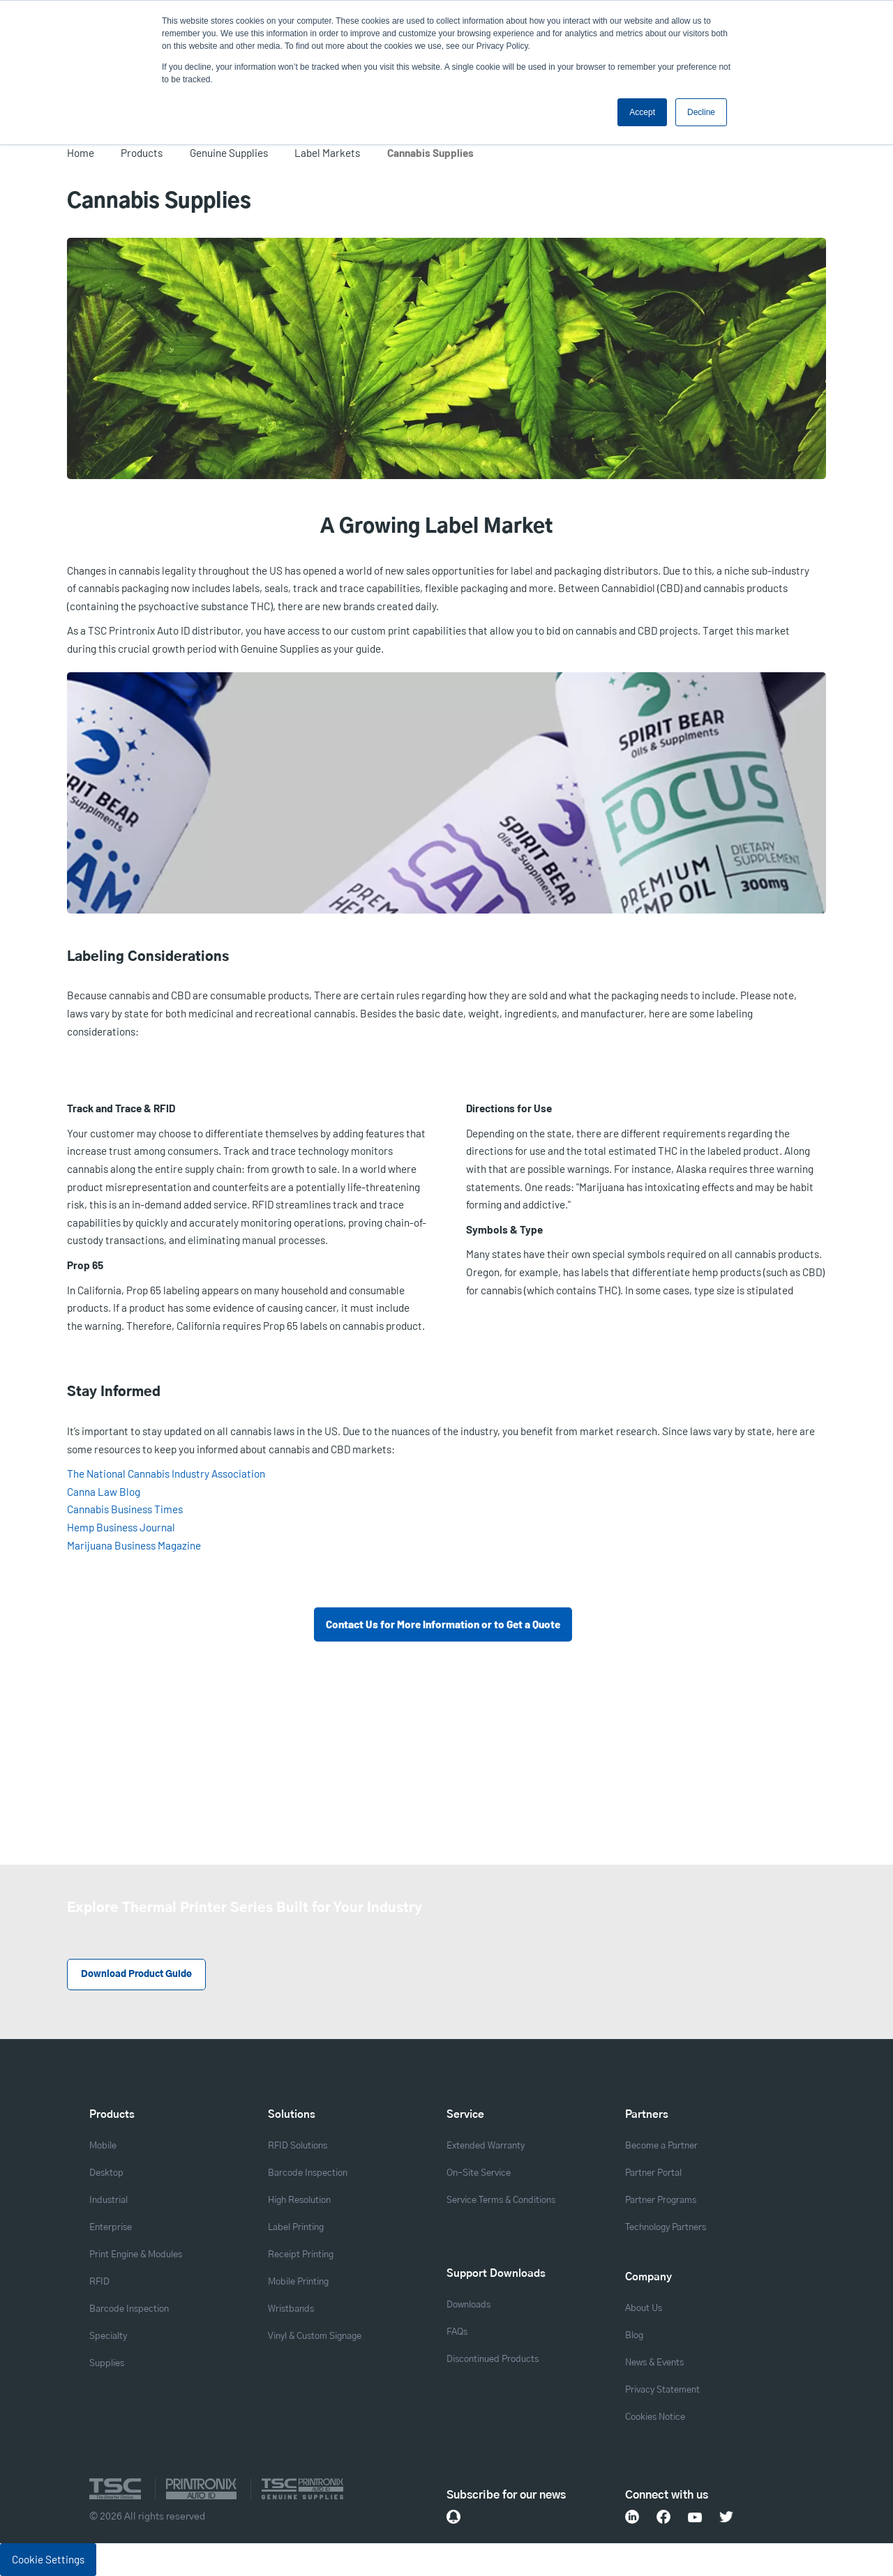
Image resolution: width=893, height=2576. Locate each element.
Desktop (106, 2173)
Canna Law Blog (103, 1491)
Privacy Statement (662, 2390)
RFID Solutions (297, 2146)
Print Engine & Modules (135, 2254)
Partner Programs (660, 2200)
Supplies (106, 2363)
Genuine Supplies (229, 152)
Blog (634, 2335)
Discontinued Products (492, 2359)
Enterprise (110, 2227)
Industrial (108, 2200)
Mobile (103, 2146)
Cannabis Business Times (125, 1509)
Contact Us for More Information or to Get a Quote (443, 1624)
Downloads (468, 2305)
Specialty (108, 2336)
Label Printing (296, 2227)
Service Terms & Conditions (500, 2200)
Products (142, 152)
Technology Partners (665, 2227)
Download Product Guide (136, 1974)
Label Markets (327, 152)
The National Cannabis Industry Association (166, 1473)
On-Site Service (478, 2173)
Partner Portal (653, 2173)
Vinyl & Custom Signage (314, 2336)
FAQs (456, 2332)
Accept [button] (642, 112)
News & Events (654, 2362)
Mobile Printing (298, 2282)
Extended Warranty (485, 2146)
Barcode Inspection (129, 2309)
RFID (99, 2282)
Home (80, 152)
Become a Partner (661, 2146)
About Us (643, 2308)
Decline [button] (701, 112)
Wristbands (291, 2309)
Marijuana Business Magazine (134, 1545)
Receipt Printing (300, 2254)
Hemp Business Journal (121, 1527)
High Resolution (299, 2200)
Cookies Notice (655, 2417)
